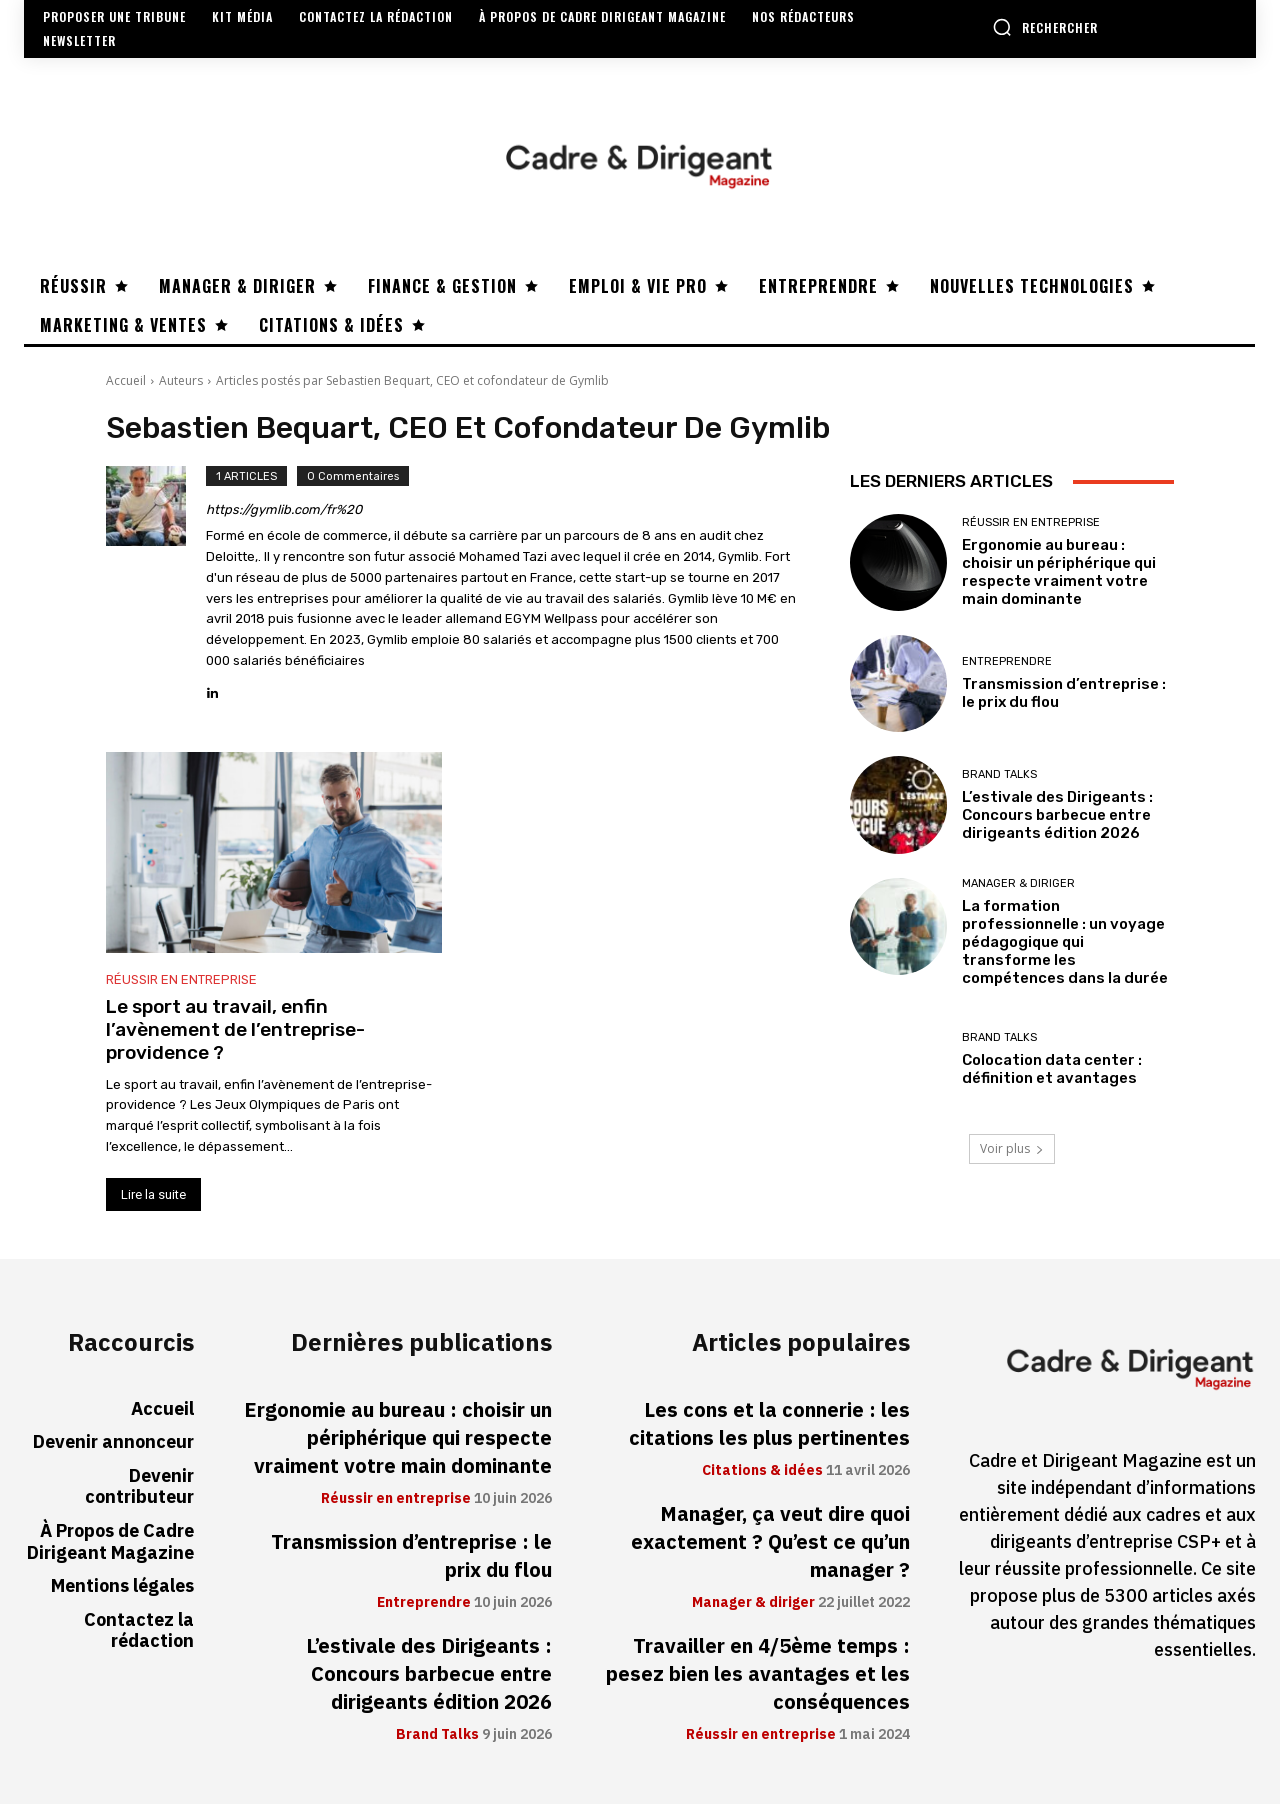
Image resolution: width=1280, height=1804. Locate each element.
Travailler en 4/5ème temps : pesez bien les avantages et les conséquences (758, 1674)
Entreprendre (1007, 661)
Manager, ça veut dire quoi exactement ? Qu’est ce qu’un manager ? (770, 1542)
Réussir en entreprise (181, 979)
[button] (1045, 27)
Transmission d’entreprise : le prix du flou (411, 1556)
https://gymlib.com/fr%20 (284, 509)
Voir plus (1012, 1148)
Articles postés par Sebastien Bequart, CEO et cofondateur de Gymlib (412, 380)
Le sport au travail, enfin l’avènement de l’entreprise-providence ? (235, 1029)
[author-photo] (156, 585)
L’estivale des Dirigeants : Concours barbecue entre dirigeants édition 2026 (1057, 815)
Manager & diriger (1018, 883)
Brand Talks (999, 774)
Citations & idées (762, 1471)
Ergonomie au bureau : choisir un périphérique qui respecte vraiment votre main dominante (1059, 572)
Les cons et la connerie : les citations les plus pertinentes (769, 1424)
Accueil (126, 380)
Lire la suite (153, 1194)
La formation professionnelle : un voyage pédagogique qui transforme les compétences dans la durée (1065, 942)
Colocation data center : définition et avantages (1052, 1069)
